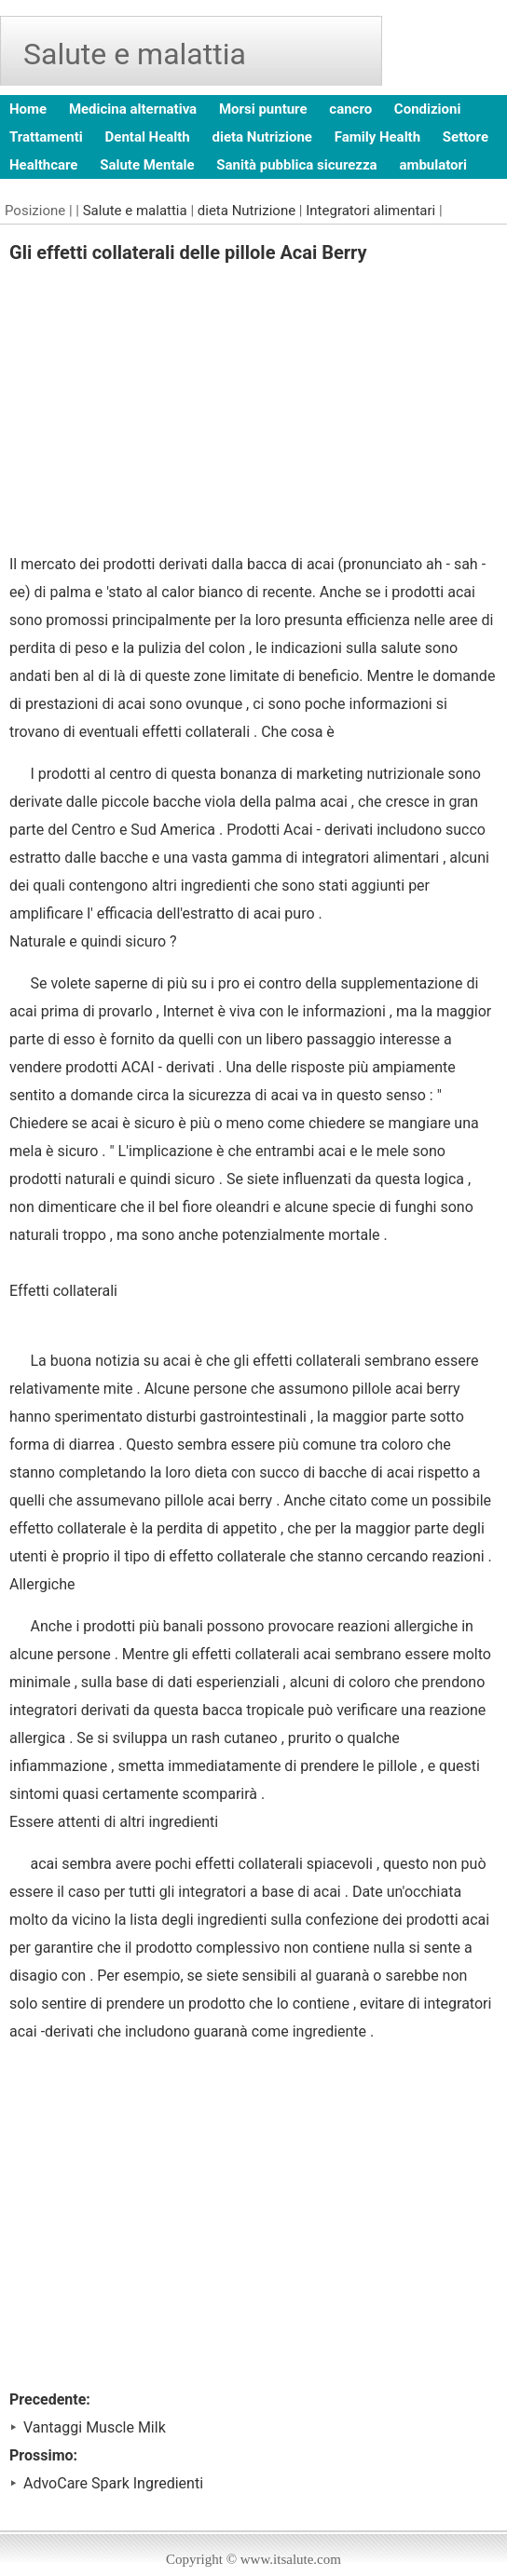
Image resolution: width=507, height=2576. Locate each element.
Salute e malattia (135, 210)
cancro (350, 109)
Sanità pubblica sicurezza (296, 165)
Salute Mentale (147, 165)
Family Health (377, 137)
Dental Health (147, 137)
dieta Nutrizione (262, 137)
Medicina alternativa (133, 109)
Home (28, 109)
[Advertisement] (253, 410)
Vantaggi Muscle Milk (94, 2427)
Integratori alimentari (370, 210)
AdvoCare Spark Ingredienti (113, 2483)
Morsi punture (263, 109)
